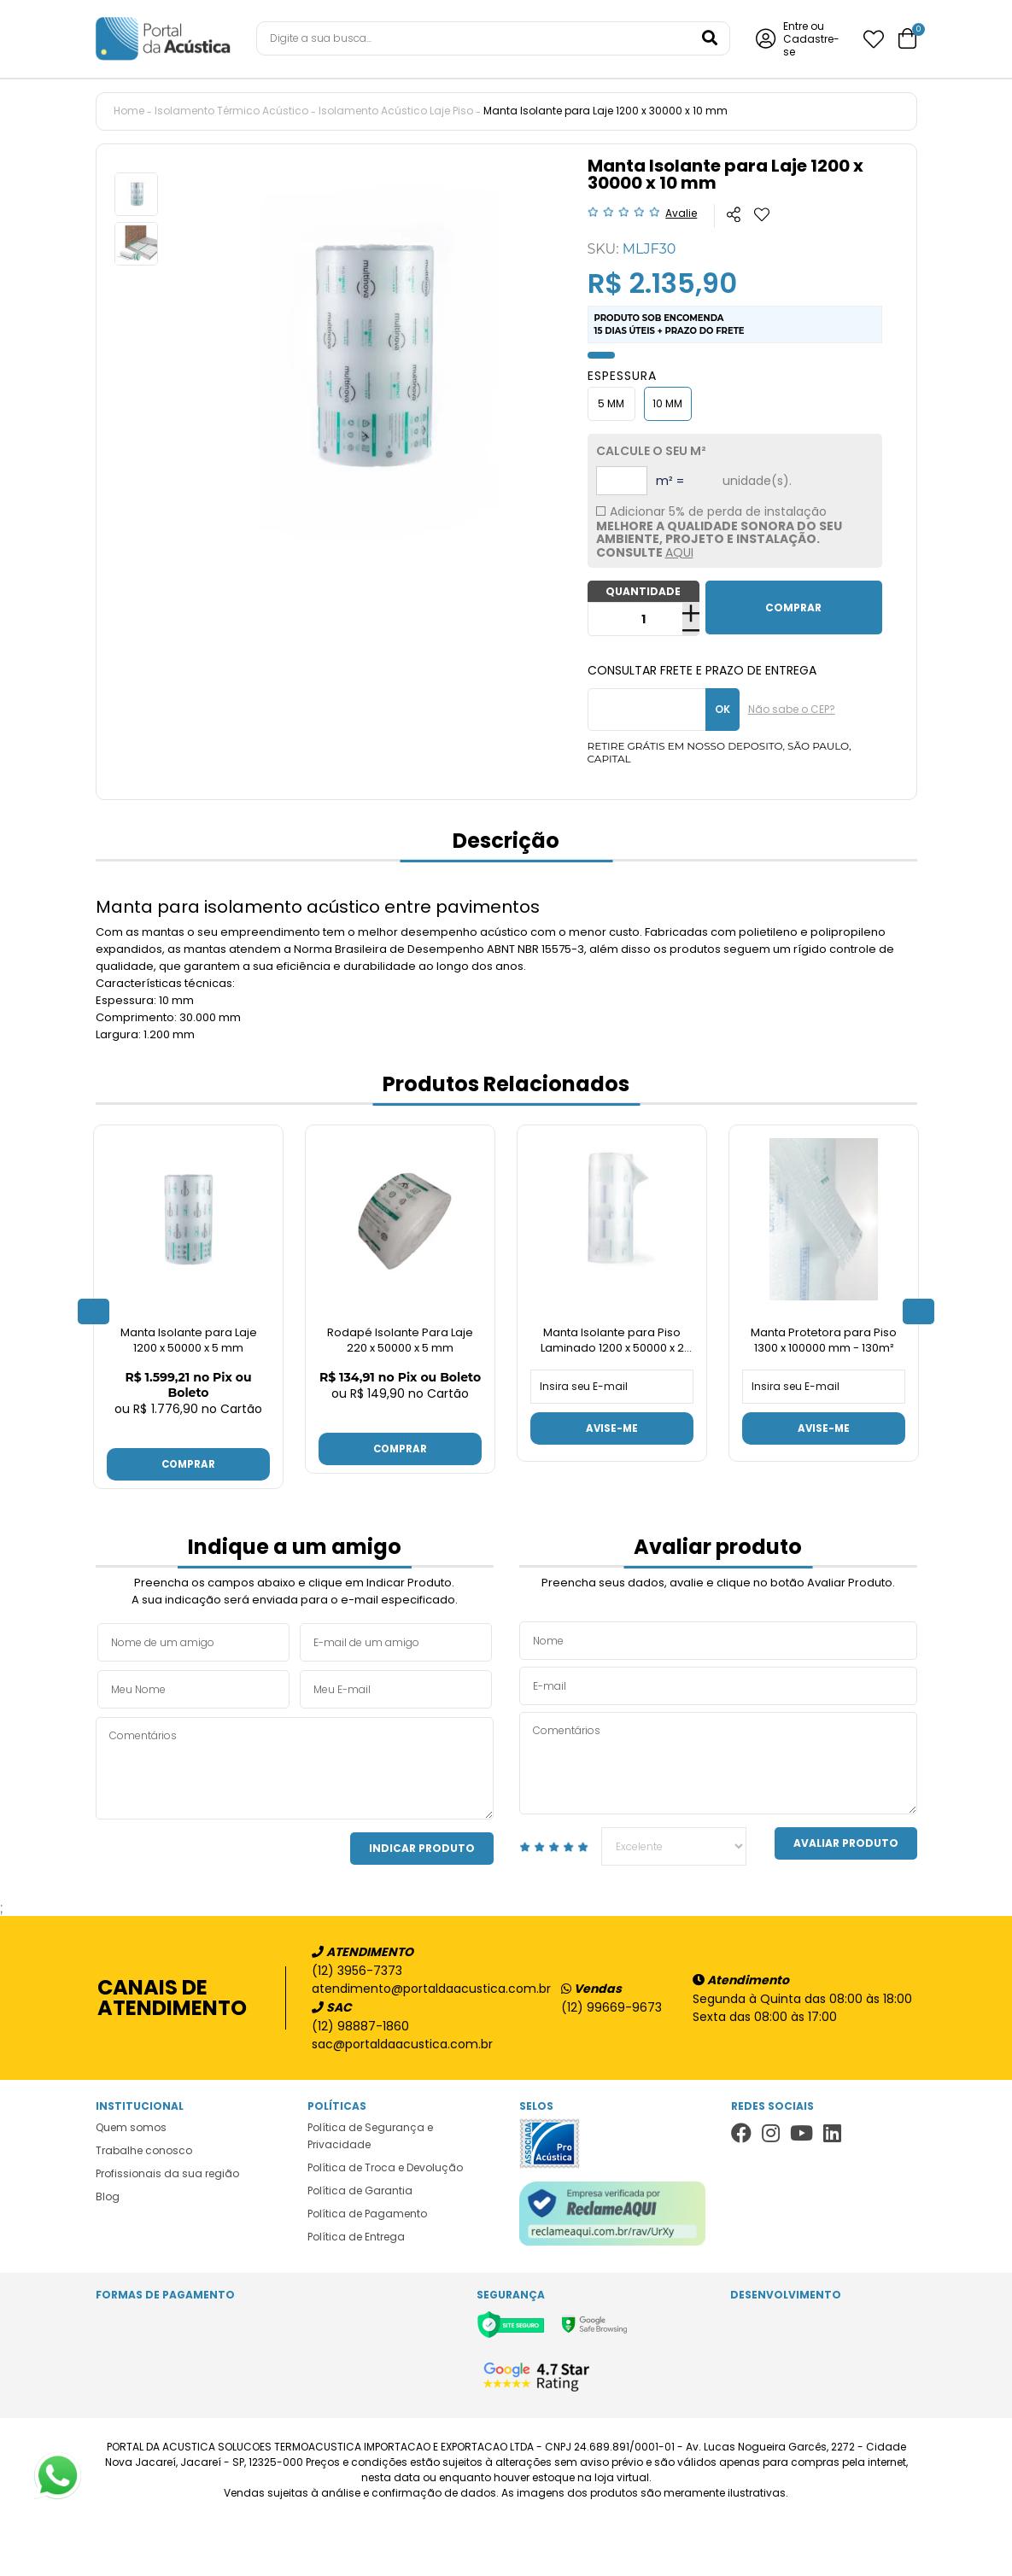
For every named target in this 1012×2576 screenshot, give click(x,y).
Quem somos (131, 2125)
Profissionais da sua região (167, 2171)
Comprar (189, 1461)
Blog (108, 2195)
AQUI (679, 552)
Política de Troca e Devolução (385, 2165)
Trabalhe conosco (144, 2148)
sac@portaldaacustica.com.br (402, 2042)
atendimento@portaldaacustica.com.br (423, 1987)
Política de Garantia (359, 2189)
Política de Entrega (356, 2235)
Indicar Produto (422, 1846)
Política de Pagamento (367, 2212)
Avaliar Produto (845, 1841)
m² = (670, 480)
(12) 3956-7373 (357, 1969)
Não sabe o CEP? (791, 709)
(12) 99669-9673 (611, 2006)
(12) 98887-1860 (360, 2024)
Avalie (681, 213)
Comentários (295, 1766)
